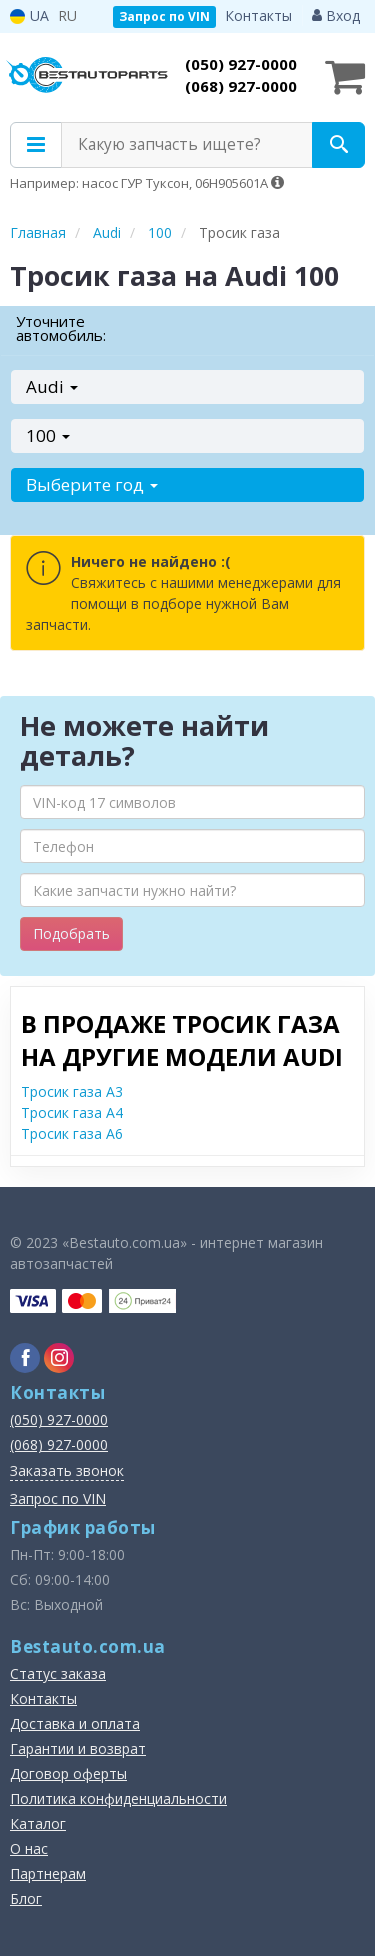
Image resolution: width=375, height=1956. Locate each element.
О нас (29, 1848)
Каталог (38, 1823)
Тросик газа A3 (72, 1091)
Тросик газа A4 (72, 1112)
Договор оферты (68, 1773)
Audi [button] (52, 386)
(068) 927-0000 (241, 86)
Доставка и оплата (75, 1723)
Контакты (258, 15)
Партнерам (48, 1873)
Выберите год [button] (92, 484)
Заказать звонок (67, 1470)
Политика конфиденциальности (118, 1798)
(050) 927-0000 (241, 64)
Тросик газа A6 (72, 1133)
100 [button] (48, 435)
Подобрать (71, 933)
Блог (26, 1898)
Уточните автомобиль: (61, 328)
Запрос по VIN (164, 16)
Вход (336, 15)
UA (29, 15)
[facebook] (25, 1358)
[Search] (338, 145)
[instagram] (59, 1358)
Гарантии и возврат (78, 1748)
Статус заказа (58, 1673)
